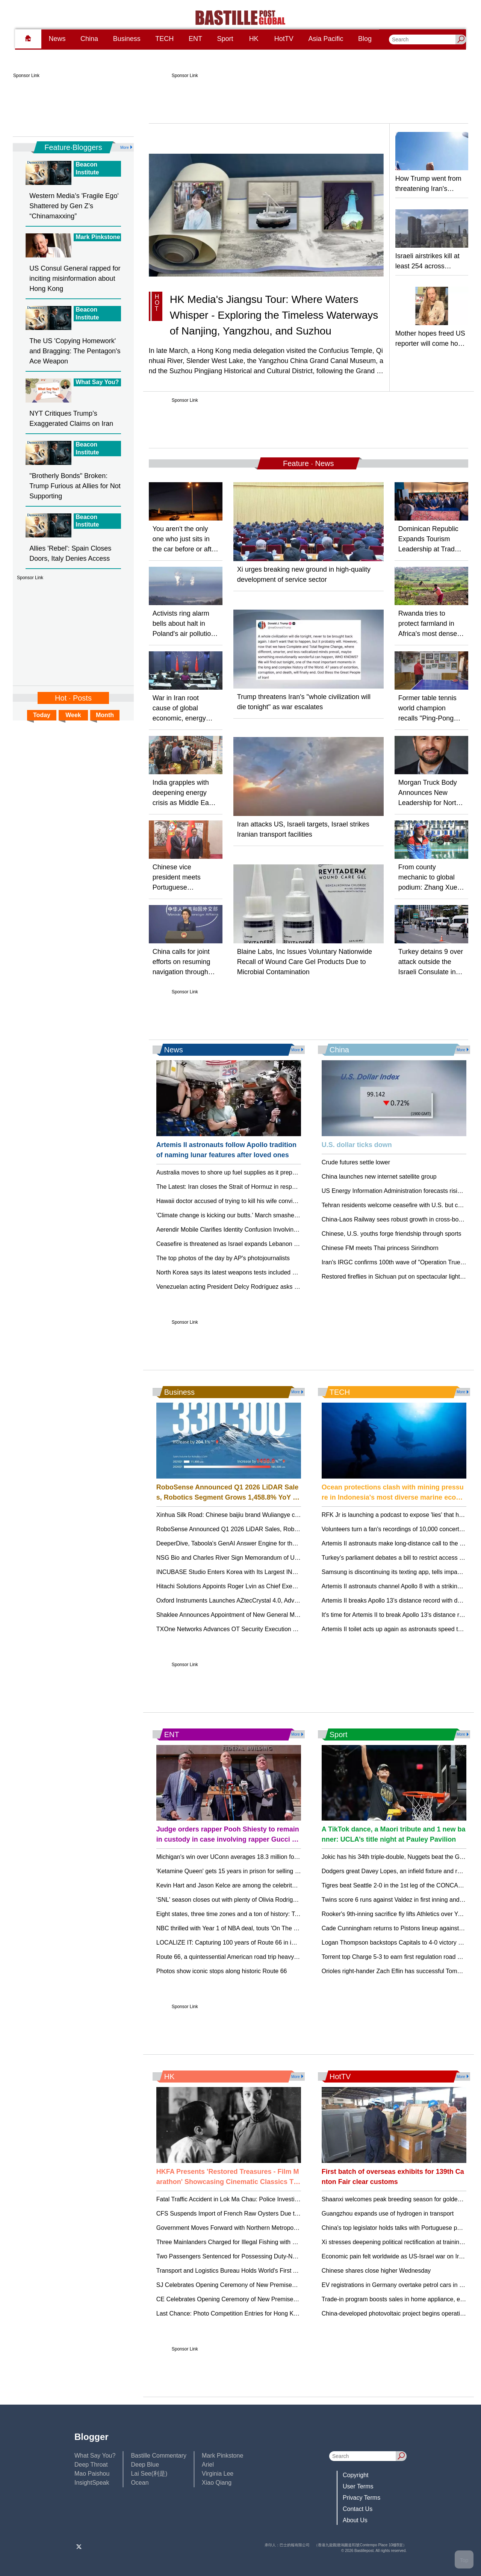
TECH (164, 38)
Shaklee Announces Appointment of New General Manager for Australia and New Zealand (276, 1615)
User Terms (358, 2486)
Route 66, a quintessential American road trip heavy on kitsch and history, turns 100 (267, 1957)
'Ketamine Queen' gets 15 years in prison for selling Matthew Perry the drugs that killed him (277, 1871)
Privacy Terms (361, 2497)
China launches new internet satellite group (379, 1176)
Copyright (355, 2475)
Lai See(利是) (149, 2473)
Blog (365, 38)
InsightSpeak (91, 2482)
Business (127, 38)
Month (105, 715)
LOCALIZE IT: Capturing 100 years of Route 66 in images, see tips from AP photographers (276, 1942)
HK (254, 38)
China (89, 38)
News (56, 38)
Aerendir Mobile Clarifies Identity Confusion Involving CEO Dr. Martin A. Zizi (256, 1229)
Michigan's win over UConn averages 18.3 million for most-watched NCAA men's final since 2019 (285, 1857)
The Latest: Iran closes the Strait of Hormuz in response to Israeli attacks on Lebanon (270, 1187)
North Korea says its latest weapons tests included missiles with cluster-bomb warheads (273, 1272)
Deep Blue (145, 2464)
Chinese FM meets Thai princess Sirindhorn (380, 1248)
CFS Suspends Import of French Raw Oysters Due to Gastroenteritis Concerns (261, 2213)
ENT (195, 38)
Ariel (208, 2464)
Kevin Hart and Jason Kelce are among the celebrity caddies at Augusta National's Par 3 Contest (285, 1885)
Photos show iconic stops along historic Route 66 (221, 1971)
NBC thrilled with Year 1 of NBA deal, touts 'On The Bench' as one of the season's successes (279, 1928)
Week (73, 715)
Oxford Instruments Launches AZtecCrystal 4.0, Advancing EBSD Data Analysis (262, 1600)
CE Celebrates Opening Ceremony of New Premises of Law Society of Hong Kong (265, 2299)
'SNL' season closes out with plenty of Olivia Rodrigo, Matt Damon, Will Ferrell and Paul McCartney (288, 1899)
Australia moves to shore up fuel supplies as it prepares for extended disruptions (263, 1172)
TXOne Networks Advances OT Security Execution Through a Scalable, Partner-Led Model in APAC (289, 1629)
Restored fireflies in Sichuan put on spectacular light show (399, 1276)
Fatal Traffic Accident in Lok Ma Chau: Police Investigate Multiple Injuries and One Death (274, 2199)
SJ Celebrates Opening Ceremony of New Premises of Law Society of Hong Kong (265, 2285)
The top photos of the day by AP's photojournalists (223, 1258)
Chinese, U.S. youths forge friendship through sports (391, 1233)
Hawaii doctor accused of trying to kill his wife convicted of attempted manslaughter (266, 1201)
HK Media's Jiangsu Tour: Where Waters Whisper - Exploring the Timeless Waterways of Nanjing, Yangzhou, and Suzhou (274, 315)
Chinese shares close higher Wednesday (376, 2270)
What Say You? (94, 2455)
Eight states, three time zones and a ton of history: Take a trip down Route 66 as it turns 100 (278, 1914)
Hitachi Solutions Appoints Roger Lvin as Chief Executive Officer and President (261, 1586)
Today (41, 715)
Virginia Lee (217, 2473)
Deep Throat (91, 2464)
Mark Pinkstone (222, 2455)
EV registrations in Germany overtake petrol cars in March (399, 2285)
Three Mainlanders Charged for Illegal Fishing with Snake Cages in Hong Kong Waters (271, 2242)
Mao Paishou (91, 2473)
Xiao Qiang (216, 2482)
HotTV (283, 38)
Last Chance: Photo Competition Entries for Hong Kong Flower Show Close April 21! (268, 2313)
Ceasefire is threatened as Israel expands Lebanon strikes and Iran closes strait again (270, 1244)
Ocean (139, 2482)
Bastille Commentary (158, 2455)
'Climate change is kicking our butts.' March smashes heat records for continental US (269, 1215)
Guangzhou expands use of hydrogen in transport (388, 2213)
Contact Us (357, 2509)
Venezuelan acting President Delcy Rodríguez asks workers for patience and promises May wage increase (298, 1286)
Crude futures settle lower (356, 1162)
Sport (225, 38)
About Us (355, 2520)
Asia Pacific (325, 38)
